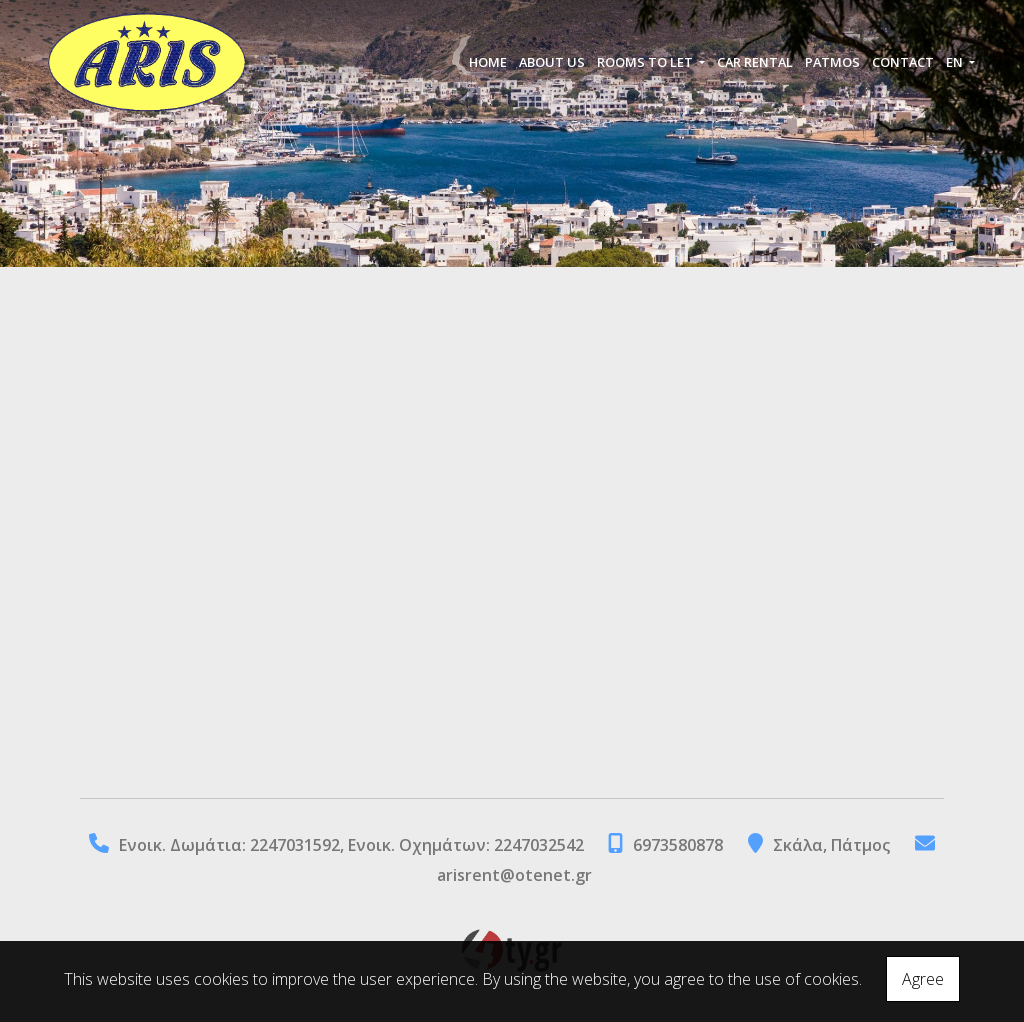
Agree (923, 979)
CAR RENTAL (755, 62)
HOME (488, 62)
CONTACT (903, 62)
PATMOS (832, 62)
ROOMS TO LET (646, 62)
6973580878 (678, 845)
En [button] (956, 62)
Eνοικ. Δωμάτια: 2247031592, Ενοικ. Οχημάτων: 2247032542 (353, 845)
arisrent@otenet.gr (514, 875)
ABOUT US (552, 62)
